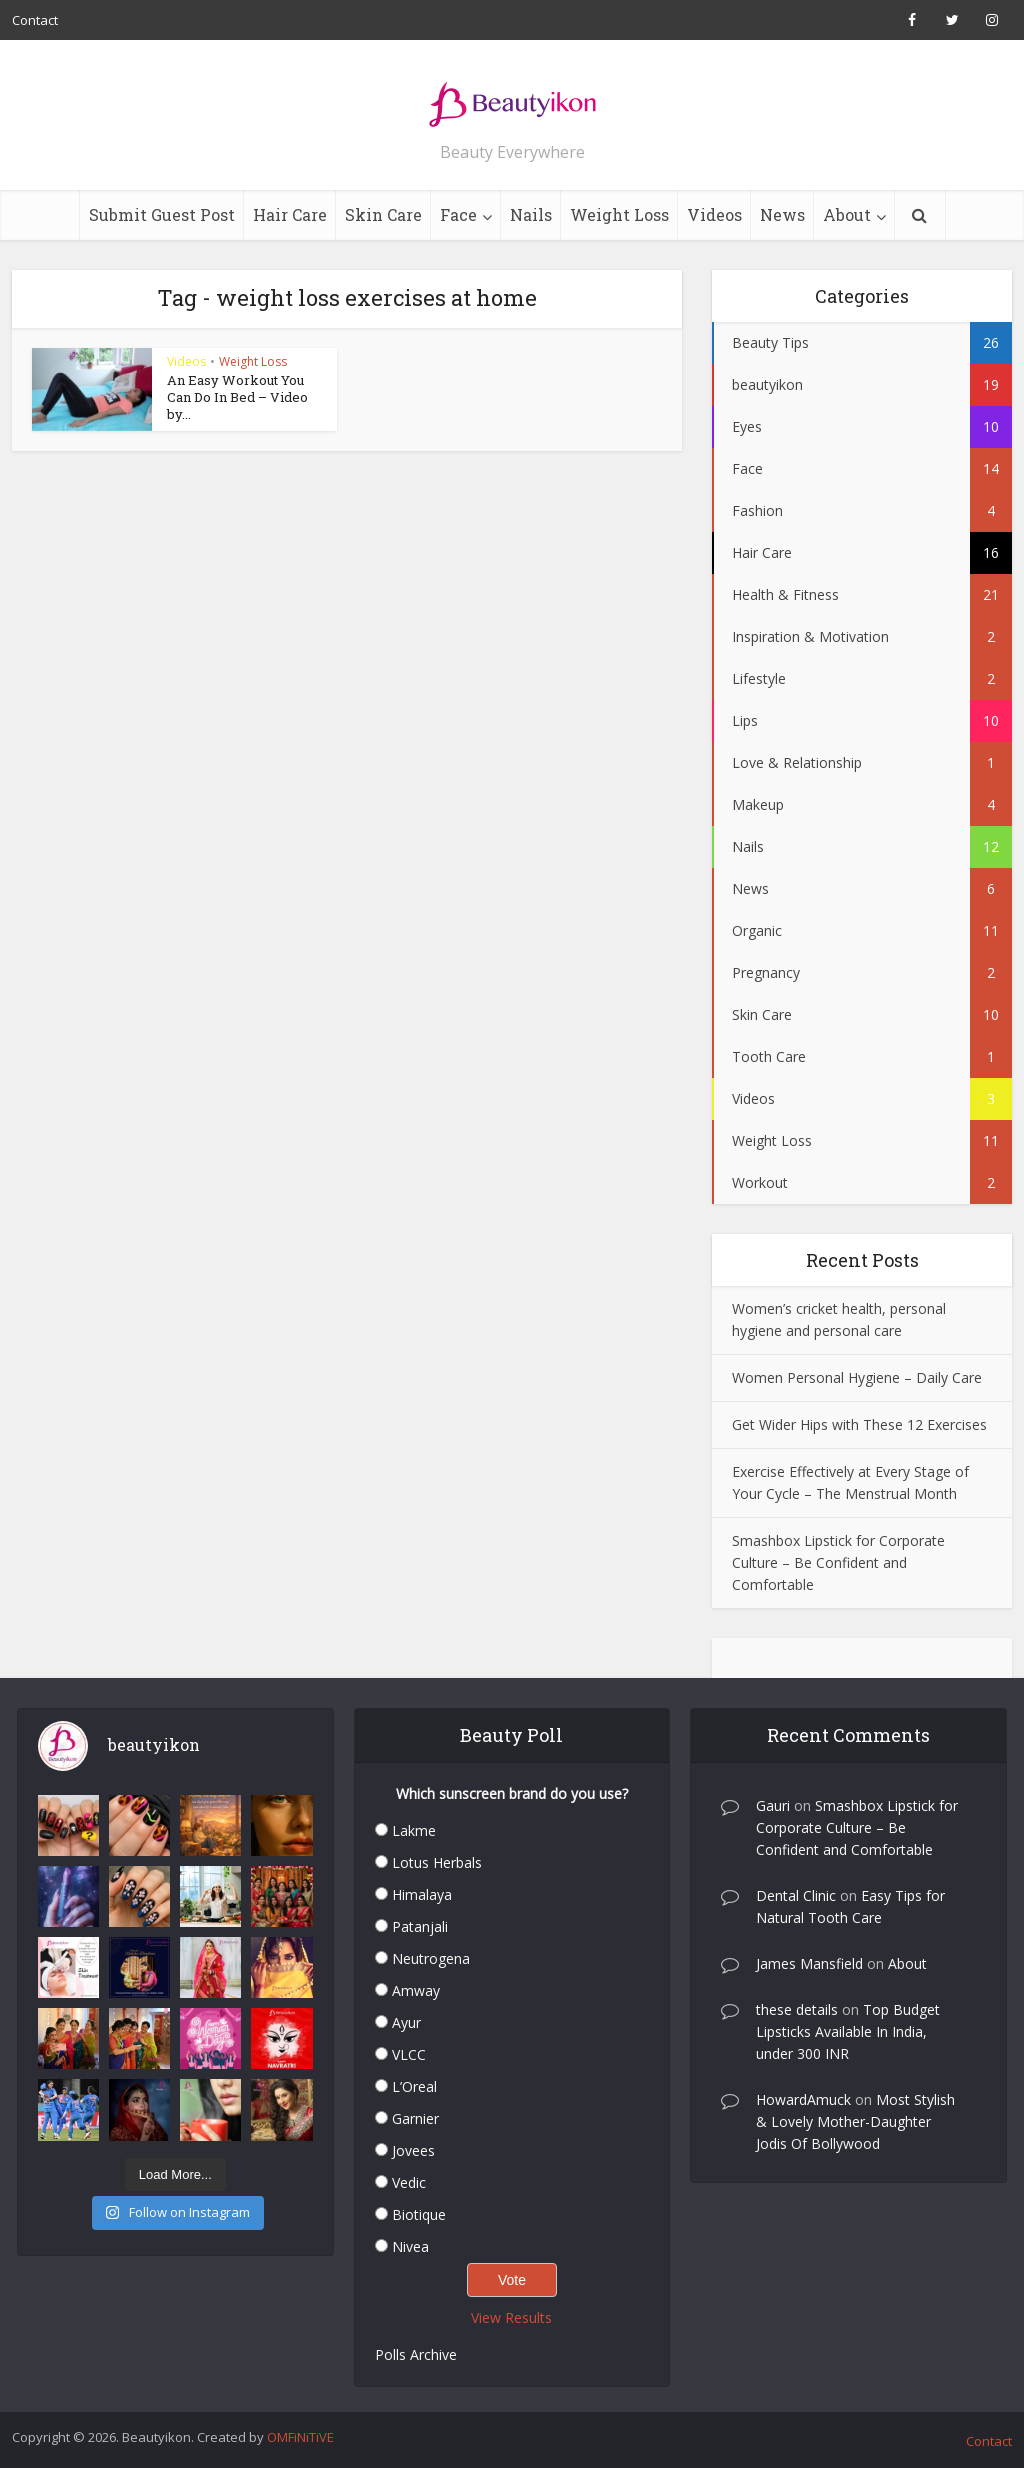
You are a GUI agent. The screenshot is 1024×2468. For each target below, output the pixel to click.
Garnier (415, 2118)
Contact (35, 20)
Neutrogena (431, 1958)
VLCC (409, 2054)
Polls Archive (416, 2354)
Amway (416, 1990)
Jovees (413, 2150)
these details (797, 2009)
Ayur (406, 2022)
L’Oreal (414, 2086)
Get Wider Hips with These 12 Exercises (859, 1424)
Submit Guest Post (162, 214)
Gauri (773, 1805)
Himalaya (422, 1894)
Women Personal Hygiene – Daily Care (857, 1377)
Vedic (409, 2182)
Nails (531, 214)
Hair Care (290, 214)
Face (458, 214)
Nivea (410, 2246)
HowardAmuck (803, 2099)
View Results (511, 2317)
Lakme (414, 1830)
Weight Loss (619, 214)
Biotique (419, 2214)
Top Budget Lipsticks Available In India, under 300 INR (848, 2031)
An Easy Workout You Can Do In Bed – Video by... (237, 397)
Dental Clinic (796, 1895)
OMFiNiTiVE (300, 2437)
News (782, 214)
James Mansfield (809, 1963)
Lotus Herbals (437, 1862)
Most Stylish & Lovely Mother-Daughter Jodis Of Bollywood (855, 2121)
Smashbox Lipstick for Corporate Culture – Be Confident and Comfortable (838, 1562)
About (847, 214)
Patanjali (420, 1926)
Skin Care (383, 214)
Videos (714, 214)
